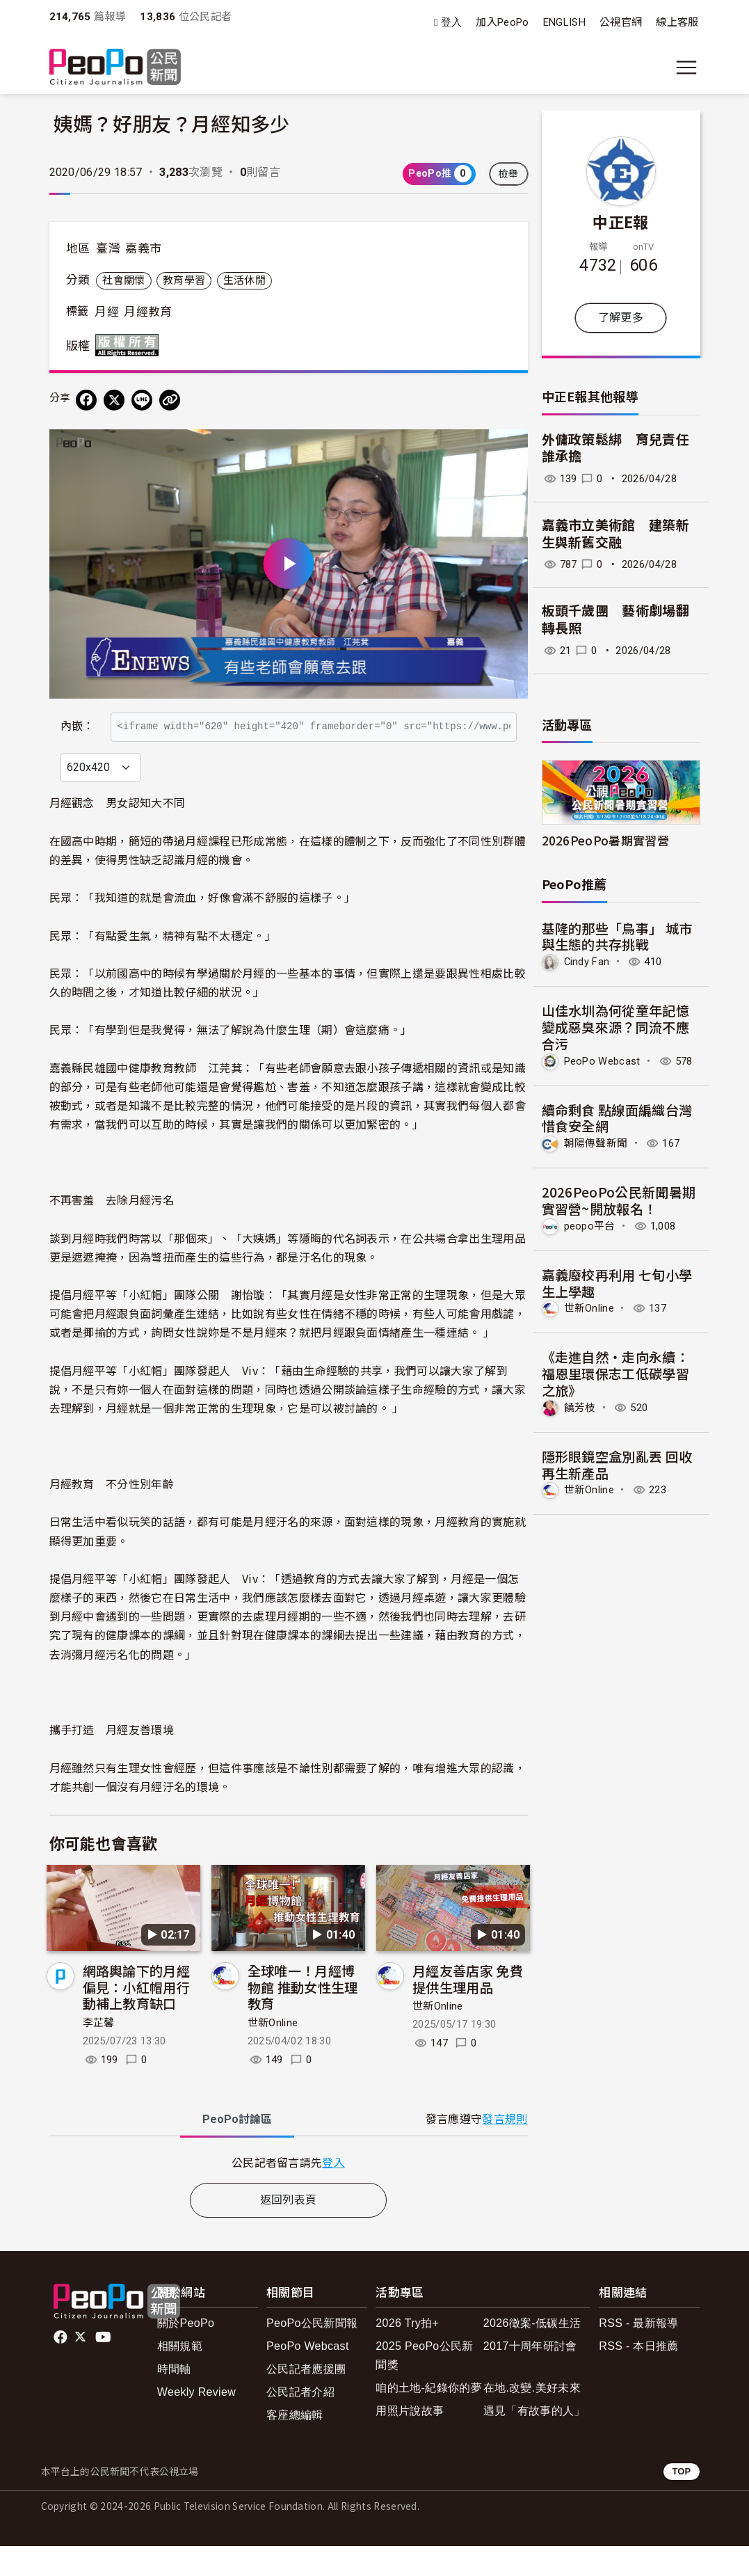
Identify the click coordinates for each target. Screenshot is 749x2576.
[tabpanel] (288, 2192)
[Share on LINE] (141, 400)
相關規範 (179, 2376)
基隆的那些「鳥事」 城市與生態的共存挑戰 (617, 936)
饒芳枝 (580, 1407)
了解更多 (620, 317)
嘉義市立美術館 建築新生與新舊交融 (616, 534)
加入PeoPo (502, 22)
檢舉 (509, 174)
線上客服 (677, 22)
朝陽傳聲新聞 (596, 1143)
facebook (62, 2367)
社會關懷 (123, 280)
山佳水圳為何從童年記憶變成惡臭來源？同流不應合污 (616, 1027)
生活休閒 (244, 280)
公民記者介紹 (300, 2422)
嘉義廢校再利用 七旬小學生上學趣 (617, 1283)
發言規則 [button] (504, 2149)
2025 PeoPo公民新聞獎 (424, 2385)
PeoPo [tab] (237, 2149)
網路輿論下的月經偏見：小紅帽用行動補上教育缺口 (137, 2017)
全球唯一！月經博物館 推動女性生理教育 (303, 2017)
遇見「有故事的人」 (534, 2441)
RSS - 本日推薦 (638, 2376)
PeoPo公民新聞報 (311, 2353)
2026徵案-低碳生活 (532, 2353)
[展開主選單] (686, 67)
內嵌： (78, 719)
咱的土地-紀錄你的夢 (429, 2418)
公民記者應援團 (306, 2399)
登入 (451, 22)
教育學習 (184, 280)
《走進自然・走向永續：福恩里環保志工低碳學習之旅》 (616, 1373)
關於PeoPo (185, 2353)
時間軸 (174, 2399)
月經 (107, 312)
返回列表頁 (288, 2229)
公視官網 (620, 22)
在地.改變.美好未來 (532, 2418)
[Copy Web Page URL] (169, 400)
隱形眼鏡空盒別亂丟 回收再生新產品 (617, 1464)
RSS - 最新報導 (638, 2353)
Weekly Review (196, 2422)
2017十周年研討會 (530, 2376)
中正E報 (620, 221)
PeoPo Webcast (602, 1061)
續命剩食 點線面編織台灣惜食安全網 (617, 1118)
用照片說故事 (410, 2441)
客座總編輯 (294, 2445)
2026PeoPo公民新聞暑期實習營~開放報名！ (619, 1200)
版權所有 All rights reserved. (130, 345)
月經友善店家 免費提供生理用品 (467, 2008)
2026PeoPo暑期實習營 (605, 840)
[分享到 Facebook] (86, 400)
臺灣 (108, 248)
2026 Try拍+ (407, 2353)
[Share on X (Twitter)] (114, 400)
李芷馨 (99, 2052)
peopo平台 (589, 1226)
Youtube (104, 2367)
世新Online (273, 2052)
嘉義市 (143, 248)
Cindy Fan (587, 961)
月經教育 (148, 312)
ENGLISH (564, 22)
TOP (681, 2502)
